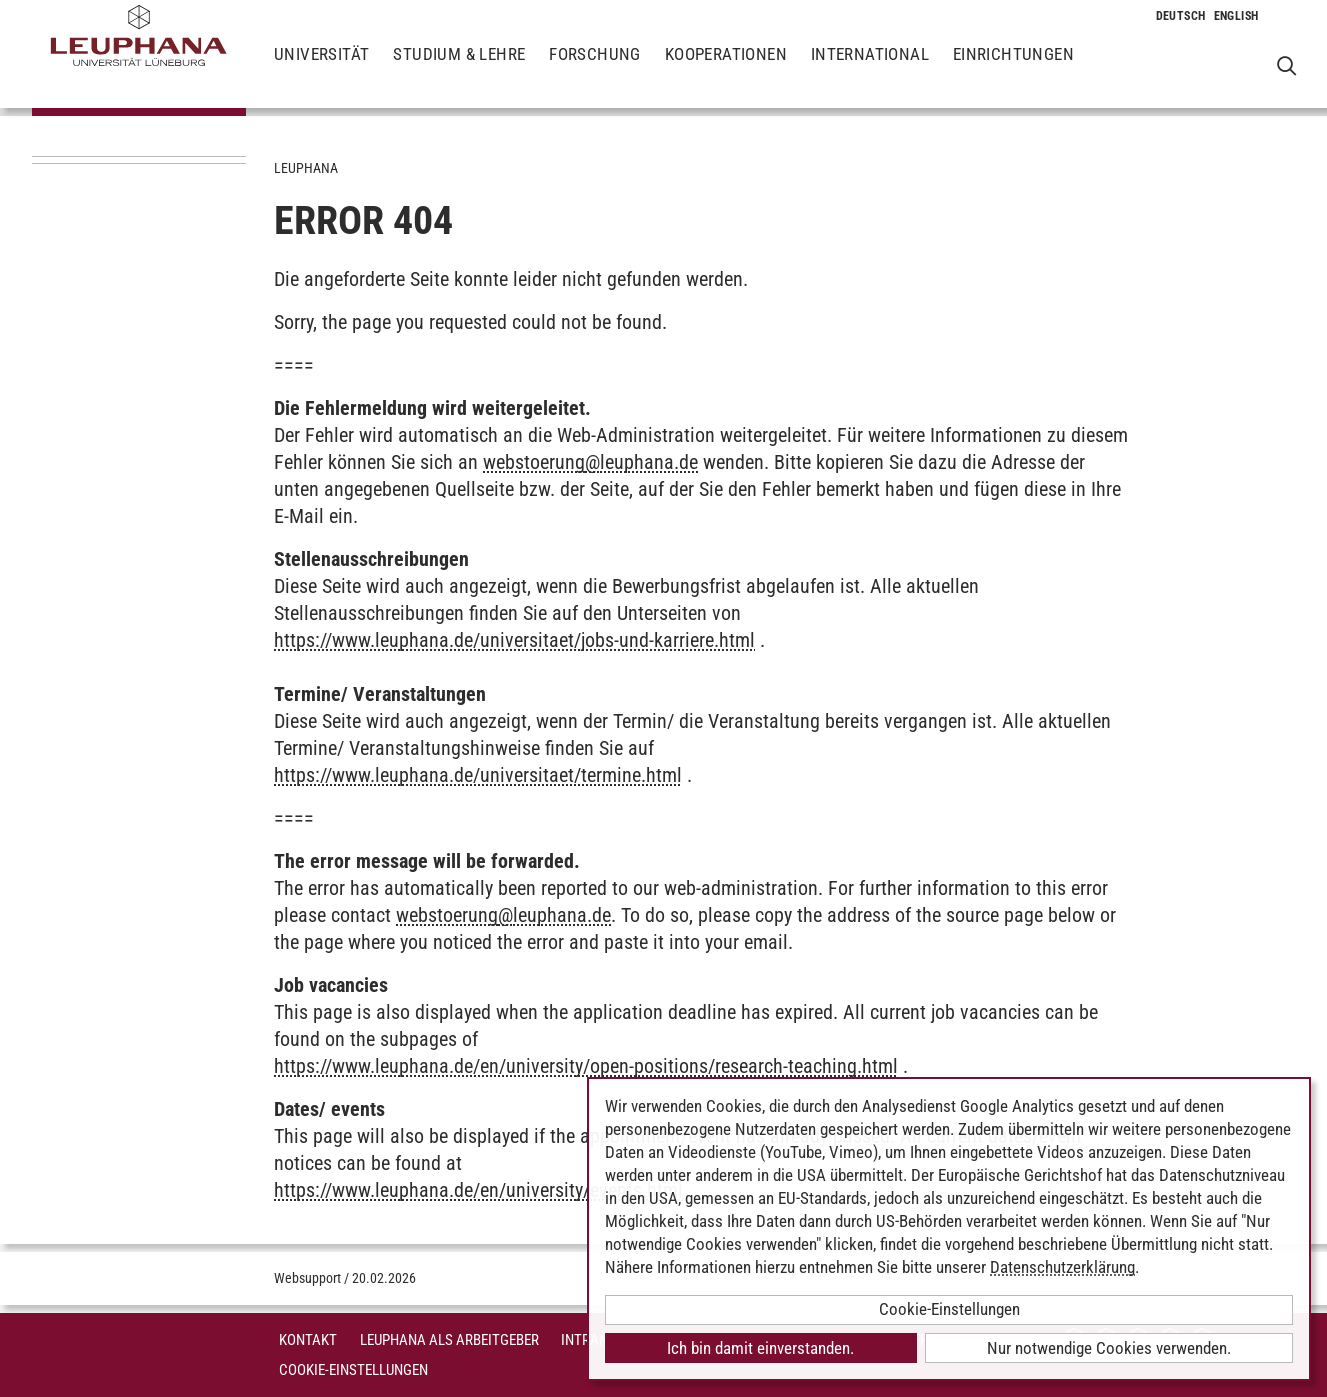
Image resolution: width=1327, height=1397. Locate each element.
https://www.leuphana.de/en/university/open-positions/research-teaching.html (586, 1066)
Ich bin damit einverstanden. (760, 1348)
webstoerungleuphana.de (590, 462)
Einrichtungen (1013, 70)
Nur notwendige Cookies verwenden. (1109, 1348)
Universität (321, 70)
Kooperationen (726, 70)
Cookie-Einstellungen (353, 1370)
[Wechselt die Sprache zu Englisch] (1236, 16)
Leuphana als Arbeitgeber (449, 1340)
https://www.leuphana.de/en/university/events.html (478, 1190)
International (870, 70)
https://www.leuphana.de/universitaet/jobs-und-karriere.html (514, 640)
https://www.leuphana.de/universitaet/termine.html (478, 775)
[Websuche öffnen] (1286, 65)
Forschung (595, 70)
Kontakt (308, 1340)
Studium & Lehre (459, 70)
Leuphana (306, 168)
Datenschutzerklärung (1062, 1267)
